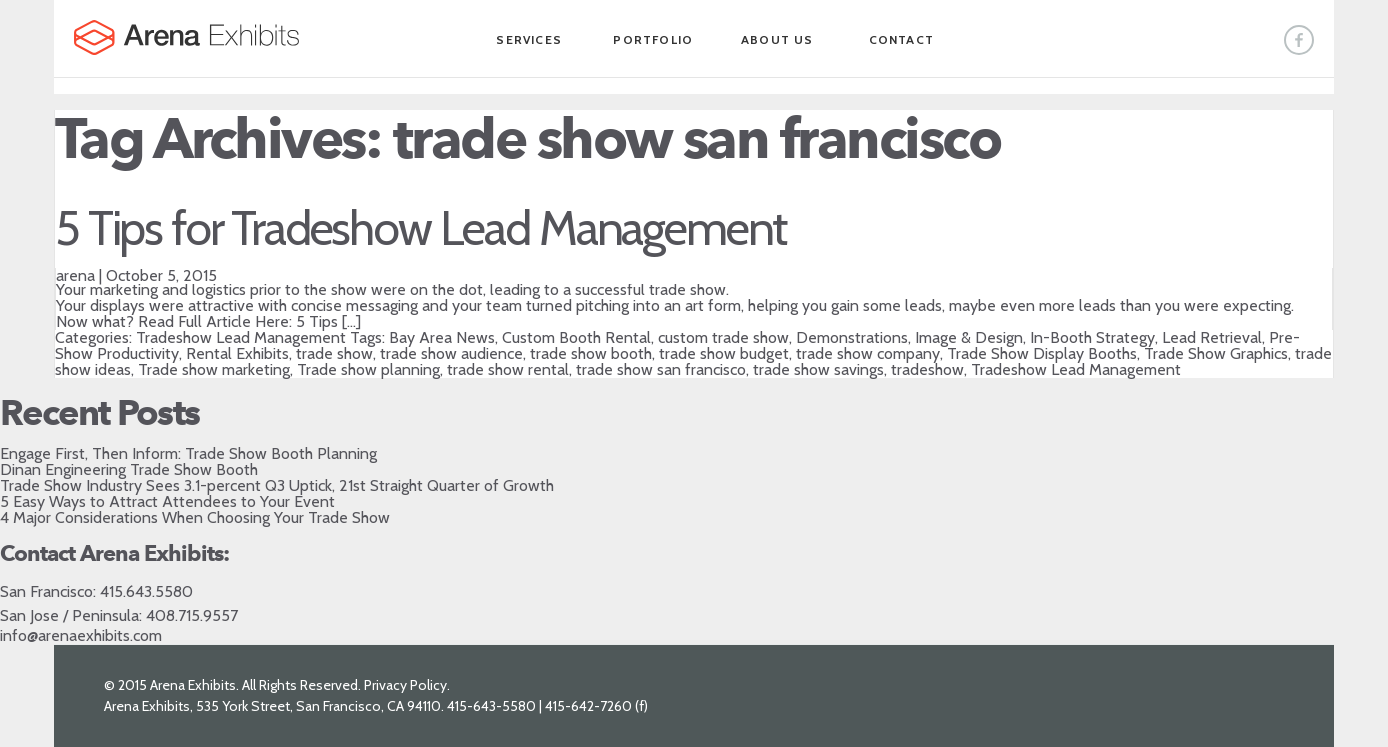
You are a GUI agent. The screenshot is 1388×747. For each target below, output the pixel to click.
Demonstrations (852, 337)
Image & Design (969, 337)
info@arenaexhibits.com (81, 635)
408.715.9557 (192, 615)
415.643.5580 (146, 591)
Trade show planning (368, 369)
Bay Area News (442, 337)
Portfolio (653, 39)
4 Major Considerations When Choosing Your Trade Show (195, 517)
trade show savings (818, 369)
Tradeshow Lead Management (241, 337)
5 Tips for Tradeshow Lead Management (420, 228)
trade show (334, 353)
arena (75, 275)
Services (529, 39)
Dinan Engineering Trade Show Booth (129, 469)
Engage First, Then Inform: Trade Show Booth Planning (188, 453)
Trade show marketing (214, 369)
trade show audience (451, 353)
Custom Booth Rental (576, 337)
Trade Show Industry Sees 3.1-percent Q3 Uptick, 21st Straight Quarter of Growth (277, 485)
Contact (901, 39)
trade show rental (508, 369)
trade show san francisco (661, 369)
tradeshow (927, 369)
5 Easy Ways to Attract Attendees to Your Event (167, 501)
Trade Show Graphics (1216, 353)
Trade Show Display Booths (1042, 353)
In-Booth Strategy (1092, 337)
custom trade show (723, 337)
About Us (777, 39)
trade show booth (591, 353)
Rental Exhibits (237, 353)
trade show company (868, 353)
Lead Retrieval (1212, 337)
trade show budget (724, 353)
